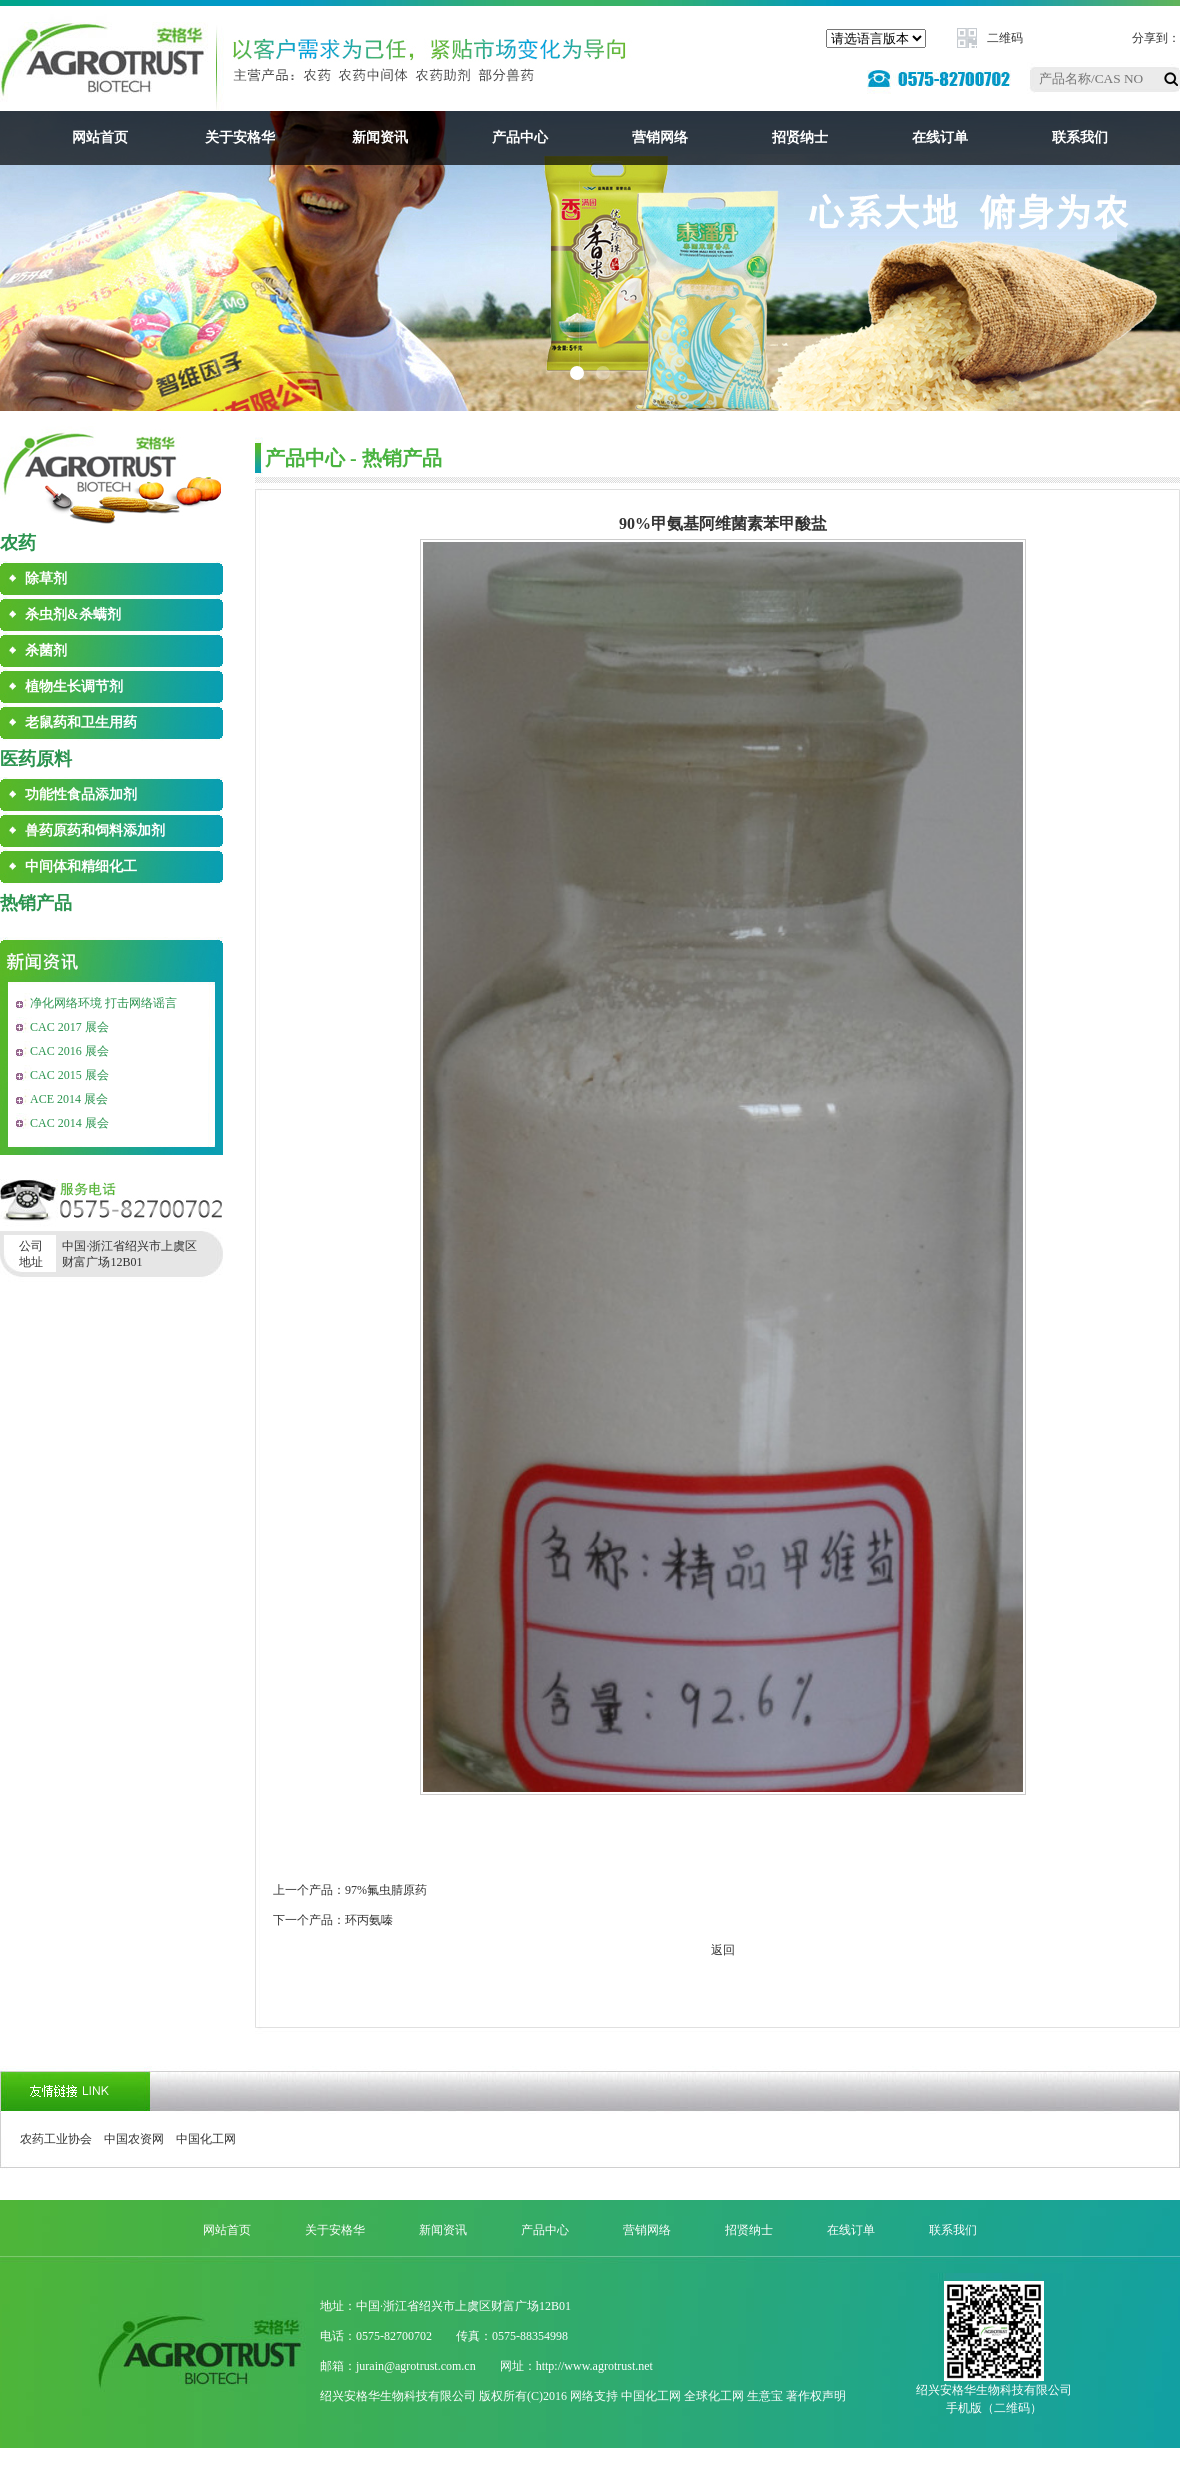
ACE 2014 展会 (69, 1099)
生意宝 (765, 2396)
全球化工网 (714, 2396)
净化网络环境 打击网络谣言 (103, 1003)
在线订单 (940, 137)
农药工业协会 (56, 2139)
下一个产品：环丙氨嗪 (333, 1920)
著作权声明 (816, 2396)
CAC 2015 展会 (69, 1075)
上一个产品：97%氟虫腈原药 (350, 1890)
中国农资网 (134, 2139)
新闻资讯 (380, 137)
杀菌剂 (46, 650)
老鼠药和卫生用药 (81, 722)
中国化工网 (206, 2139)
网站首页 (100, 137)
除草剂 (46, 578)
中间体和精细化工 (81, 866)
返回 (723, 1950)
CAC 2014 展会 (69, 1123)
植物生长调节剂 (74, 686)
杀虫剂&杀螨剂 (73, 614)
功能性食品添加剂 (81, 794)
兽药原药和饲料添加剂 (95, 830)
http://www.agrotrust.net (594, 2366)
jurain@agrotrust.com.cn (416, 2366)
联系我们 (1080, 137)
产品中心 (520, 137)
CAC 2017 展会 (69, 1027)
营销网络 (660, 137)
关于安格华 (240, 137)
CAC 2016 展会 (69, 1051)
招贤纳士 (800, 137)
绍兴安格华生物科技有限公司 (398, 2396)
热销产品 (36, 903)
